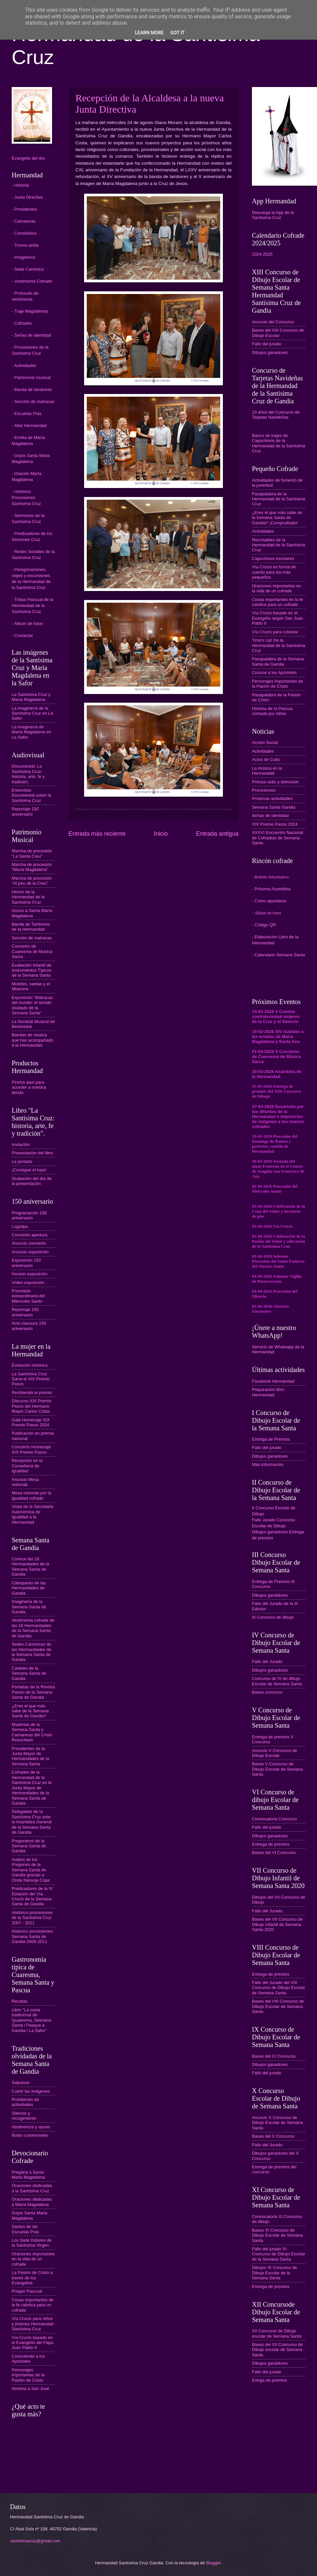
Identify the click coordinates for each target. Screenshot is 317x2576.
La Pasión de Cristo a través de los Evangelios (32, 2277)
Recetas (19, 2001)
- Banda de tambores (32, 389)
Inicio (161, 833)
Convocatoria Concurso (274, 1818)
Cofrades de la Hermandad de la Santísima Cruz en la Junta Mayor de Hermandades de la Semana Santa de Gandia (32, 1788)
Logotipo (20, 1226)
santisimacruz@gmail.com (35, 2540)
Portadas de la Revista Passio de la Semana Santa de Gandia (33, 1692)
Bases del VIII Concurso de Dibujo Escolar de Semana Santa (278, 2006)
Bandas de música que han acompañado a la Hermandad (32, 1040)
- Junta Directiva (27, 197)
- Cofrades (22, 323)
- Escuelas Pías (26, 413)
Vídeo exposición (28, 1282)
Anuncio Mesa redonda (25, 1482)
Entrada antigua (217, 833)
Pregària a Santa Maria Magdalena (28, 2175)
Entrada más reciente (96, 833)
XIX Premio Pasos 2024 (275, 824)
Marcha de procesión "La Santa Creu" (32, 853)
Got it (177, 32)
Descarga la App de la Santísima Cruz (273, 215)
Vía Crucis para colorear (275, 631)
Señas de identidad (270, 815)
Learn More (149, 32)
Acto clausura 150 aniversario (29, 1326)
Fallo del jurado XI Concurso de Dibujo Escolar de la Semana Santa (278, 2254)
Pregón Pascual (27, 2291)
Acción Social (265, 742)
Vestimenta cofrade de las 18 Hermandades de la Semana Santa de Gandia (33, 1628)
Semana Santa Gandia (273, 807)
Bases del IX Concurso (274, 2056)
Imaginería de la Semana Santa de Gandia (29, 1606)
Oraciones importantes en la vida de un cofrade (33, 2259)
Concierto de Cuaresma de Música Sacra (32, 951)
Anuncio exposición (30, 1251)
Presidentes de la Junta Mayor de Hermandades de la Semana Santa (30, 1756)
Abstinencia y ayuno (31, 2126)
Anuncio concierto (29, 1243)
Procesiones (264, 790)
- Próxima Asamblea (271, 888)
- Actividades (24, 365)
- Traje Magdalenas (30, 311)
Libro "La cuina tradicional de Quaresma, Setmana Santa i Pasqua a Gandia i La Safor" (31, 2020)
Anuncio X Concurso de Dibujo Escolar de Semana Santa (277, 2122)
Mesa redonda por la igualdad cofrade (31, 1495)
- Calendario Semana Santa (278, 954)
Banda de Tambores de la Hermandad (31, 927)
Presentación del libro (32, 1152)
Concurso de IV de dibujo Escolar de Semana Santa (277, 1681)
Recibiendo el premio (32, 1392)
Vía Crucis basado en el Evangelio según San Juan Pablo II (277, 618)
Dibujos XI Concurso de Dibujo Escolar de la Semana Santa (274, 2272)
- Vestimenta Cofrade (32, 281)
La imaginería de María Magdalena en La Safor (31, 732)
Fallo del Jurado (267, 1661)
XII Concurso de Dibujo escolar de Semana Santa (276, 2333)
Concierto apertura (29, 1234)
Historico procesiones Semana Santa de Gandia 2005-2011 (32, 1936)
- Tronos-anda (25, 245)
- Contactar (22, 635)
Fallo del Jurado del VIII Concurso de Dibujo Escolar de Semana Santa (278, 1987)
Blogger (213, 2562)
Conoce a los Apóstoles (274, 672)
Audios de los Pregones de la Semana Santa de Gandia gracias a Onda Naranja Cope (31, 1870)
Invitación (21, 1144)
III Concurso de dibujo (273, 1617)
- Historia (20, 185)
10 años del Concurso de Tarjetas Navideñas (276, 415)
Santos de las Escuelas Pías (25, 2229)
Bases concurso (267, 1692)
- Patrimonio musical (31, 377)
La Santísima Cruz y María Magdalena (31, 697)
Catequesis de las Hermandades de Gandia (29, 1588)
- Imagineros (24, 257)
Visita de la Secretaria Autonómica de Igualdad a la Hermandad (32, 1514)
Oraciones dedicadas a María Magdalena (32, 2202)
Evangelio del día (28, 158)
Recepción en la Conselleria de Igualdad (27, 1465)
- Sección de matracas (33, 401)
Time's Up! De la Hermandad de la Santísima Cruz (278, 645)
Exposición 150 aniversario (26, 1263)
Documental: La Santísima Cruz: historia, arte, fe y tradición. (28, 774)
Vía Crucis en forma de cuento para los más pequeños (274, 572)
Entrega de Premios (271, 1439)
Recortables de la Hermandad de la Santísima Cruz (278, 545)
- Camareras (24, 221)
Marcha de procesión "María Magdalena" (32, 867)
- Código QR (264, 924)
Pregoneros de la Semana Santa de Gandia (29, 1846)
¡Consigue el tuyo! (29, 1169)
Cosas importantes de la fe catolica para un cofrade (32, 2305)
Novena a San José (30, 2388)
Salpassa (20, 2082)
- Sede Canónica (28, 269)
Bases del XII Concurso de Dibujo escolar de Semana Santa (277, 2349)
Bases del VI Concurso (274, 1852)
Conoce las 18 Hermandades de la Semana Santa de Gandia (30, 1566)
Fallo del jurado (266, 343)
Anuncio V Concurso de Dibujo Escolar (274, 1753)
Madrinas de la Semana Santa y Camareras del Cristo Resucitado (32, 1732)
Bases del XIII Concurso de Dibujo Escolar (278, 333)
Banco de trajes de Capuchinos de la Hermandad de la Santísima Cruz (278, 443)
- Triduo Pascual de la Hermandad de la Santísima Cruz (32, 605)
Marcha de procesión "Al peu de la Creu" (32, 881)
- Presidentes (24, 209)
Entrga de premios (269, 2380)
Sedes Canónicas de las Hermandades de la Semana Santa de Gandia (31, 1652)
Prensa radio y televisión (275, 781)
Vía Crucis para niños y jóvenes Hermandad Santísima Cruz (32, 2323)
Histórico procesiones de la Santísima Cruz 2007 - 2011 (32, 1917)
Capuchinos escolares (273, 558)
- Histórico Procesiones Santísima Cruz (26, 497)
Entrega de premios (270, 1844)
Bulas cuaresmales (30, 2135)
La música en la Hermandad (267, 771)
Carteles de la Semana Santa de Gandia (29, 1673)
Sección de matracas (32, 937)
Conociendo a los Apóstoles (28, 2359)
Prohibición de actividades (25, 2102)
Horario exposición (29, 1273)
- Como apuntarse (269, 900)
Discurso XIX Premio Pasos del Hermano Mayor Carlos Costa (31, 1406)
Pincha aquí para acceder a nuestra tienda (29, 1087)
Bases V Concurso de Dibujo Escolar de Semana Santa (277, 1769)
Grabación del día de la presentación (32, 1181)
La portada (22, 1161)
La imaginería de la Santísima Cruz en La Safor (32, 713)
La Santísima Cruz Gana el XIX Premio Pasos (31, 1379)
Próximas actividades (272, 798)
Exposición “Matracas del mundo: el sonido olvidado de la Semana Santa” (32, 1005)
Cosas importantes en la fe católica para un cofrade (277, 602)
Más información (267, 1464)
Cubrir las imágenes (31, 2091)
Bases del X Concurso (273, 2136)
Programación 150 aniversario (29, 1215)
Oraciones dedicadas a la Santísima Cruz (32, 2188)
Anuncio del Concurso (273, 321)
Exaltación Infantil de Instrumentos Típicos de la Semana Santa (31, 970)
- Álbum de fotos (27, 623)
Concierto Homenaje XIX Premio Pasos (31, 1449)
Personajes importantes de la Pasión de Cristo (28, 2375)
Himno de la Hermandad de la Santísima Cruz (28, 897)
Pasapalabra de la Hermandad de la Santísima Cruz (278, 499)
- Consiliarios (24, 233)
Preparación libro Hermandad (268, 1392)
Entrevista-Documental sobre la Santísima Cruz (31, 795)
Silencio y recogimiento (24, 2116)
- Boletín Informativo (270, 877)
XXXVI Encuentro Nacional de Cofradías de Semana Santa (277, 837)
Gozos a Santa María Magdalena (32, 913)
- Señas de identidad (31, 335)
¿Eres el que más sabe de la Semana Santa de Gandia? (30, 1711)
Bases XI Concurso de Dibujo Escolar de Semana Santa (277, 2235)
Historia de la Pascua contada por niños (272, 711)
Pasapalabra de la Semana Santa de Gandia (278, 661)
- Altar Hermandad (29, 425)
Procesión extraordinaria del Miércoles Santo (28, 1296)
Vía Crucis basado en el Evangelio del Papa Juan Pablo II (32, 2342)
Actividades (263, 531)
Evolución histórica (29, 1365)
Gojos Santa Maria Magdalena (29, 2215)
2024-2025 (262, 254)
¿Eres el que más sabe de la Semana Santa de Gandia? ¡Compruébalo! (277, 517)
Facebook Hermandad (273, 1381)
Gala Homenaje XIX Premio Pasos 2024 (31, 1422)
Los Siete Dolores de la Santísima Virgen (32, 2243)
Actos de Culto (266, 759)
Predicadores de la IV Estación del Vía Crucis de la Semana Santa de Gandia (32, 1896)
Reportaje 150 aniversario (25, 811)
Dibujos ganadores (270, 352)
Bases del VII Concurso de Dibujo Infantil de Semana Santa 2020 (277, 1924)
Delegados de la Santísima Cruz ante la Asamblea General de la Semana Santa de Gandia (32, 1822)
